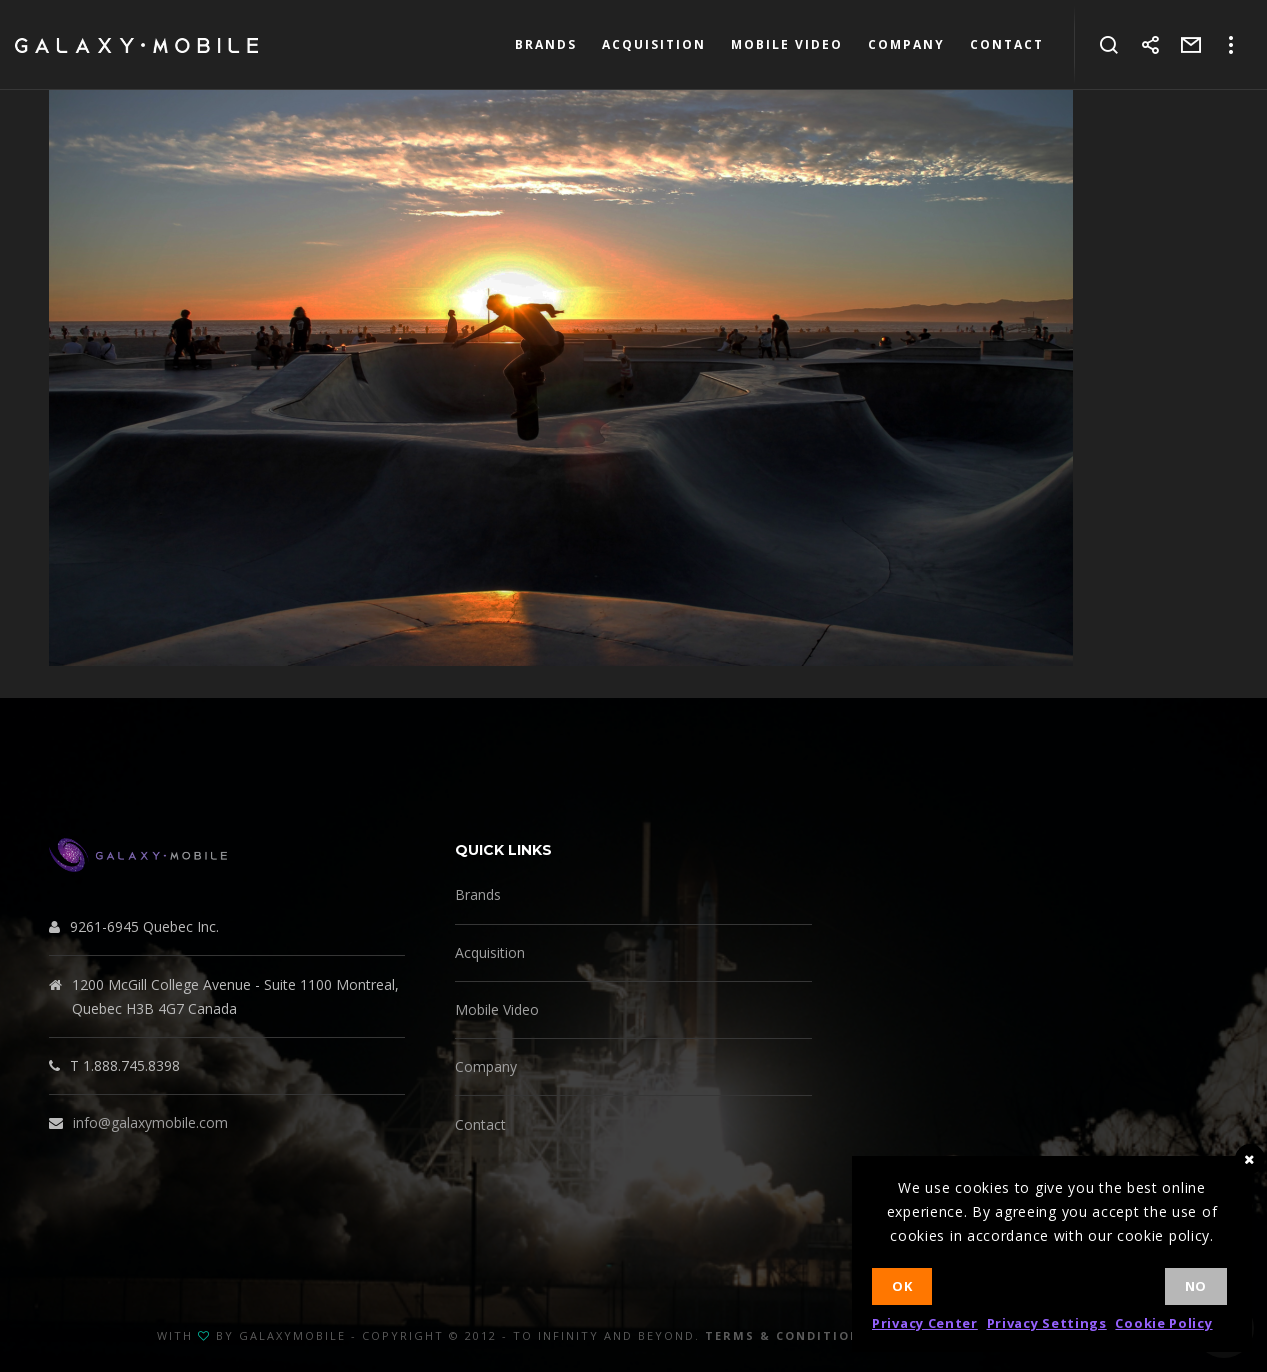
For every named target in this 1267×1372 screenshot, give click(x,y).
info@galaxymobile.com (150, 1122)
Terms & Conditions (787, 1335)
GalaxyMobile (292, 1335)
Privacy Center (925, 1323)
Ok (902, 1286)
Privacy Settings (1047, 1323)
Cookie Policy (1163, 1323)
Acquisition (490, 952)
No (1196, 1286)
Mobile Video (497, 1009)
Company (486, 1066)
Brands (478, 894)
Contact (480, 1124)
